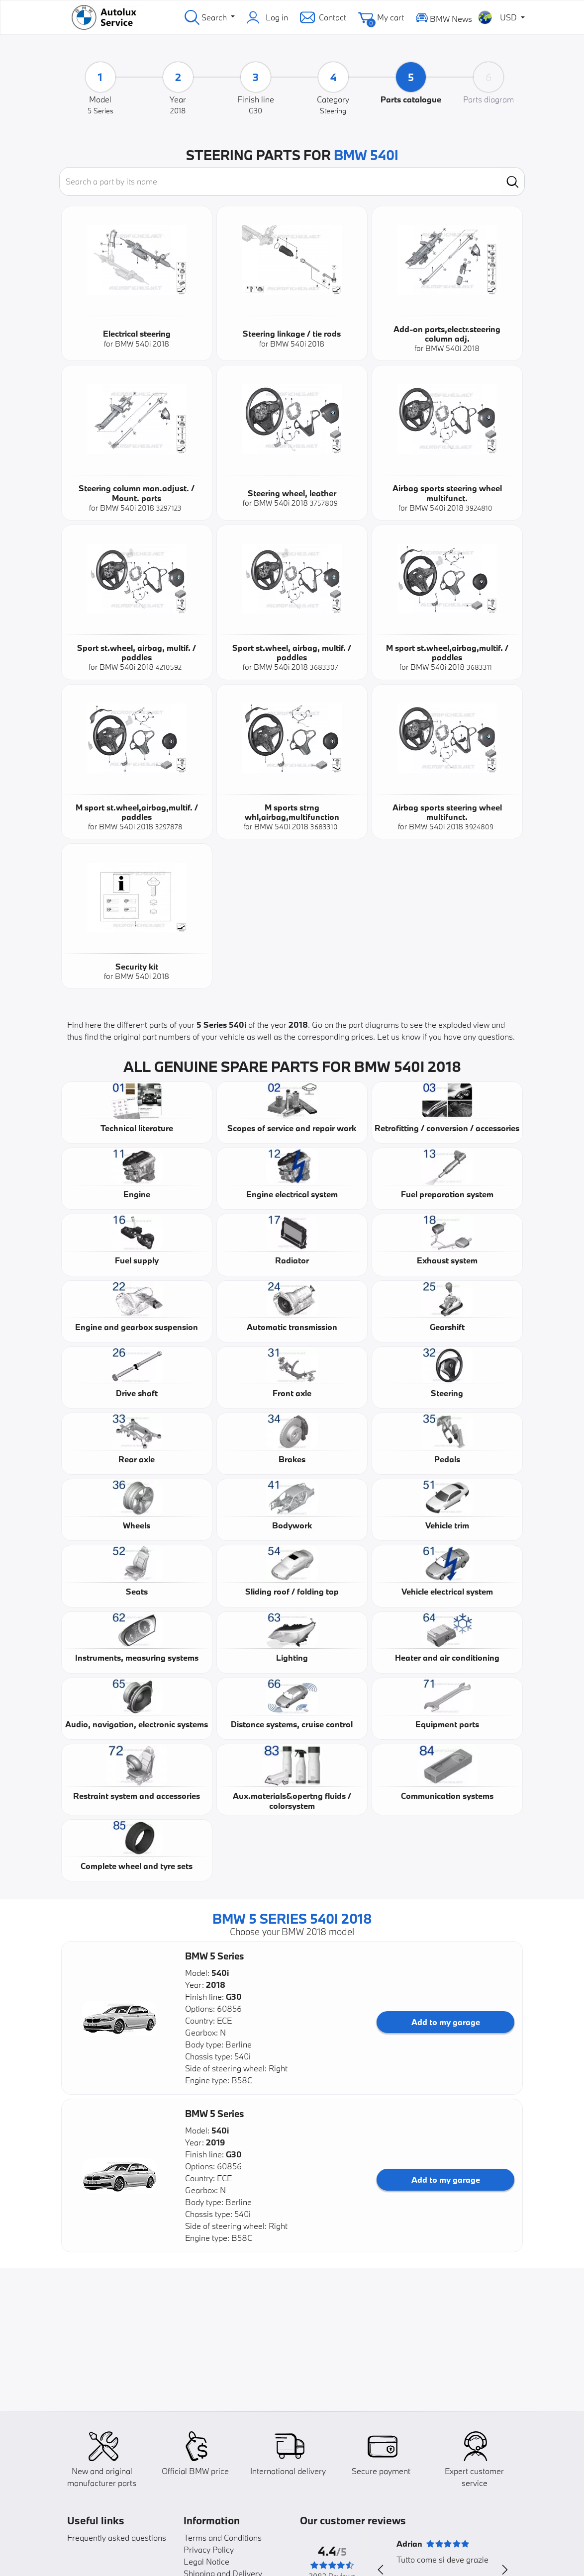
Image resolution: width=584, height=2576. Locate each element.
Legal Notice (206, 2561)
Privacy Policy (209, 2549)
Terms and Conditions (223, 2537)
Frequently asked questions (116, 2537)
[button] (119, 2018)
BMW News (444, 17)
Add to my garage (445, 2022)
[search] (512, 181)
